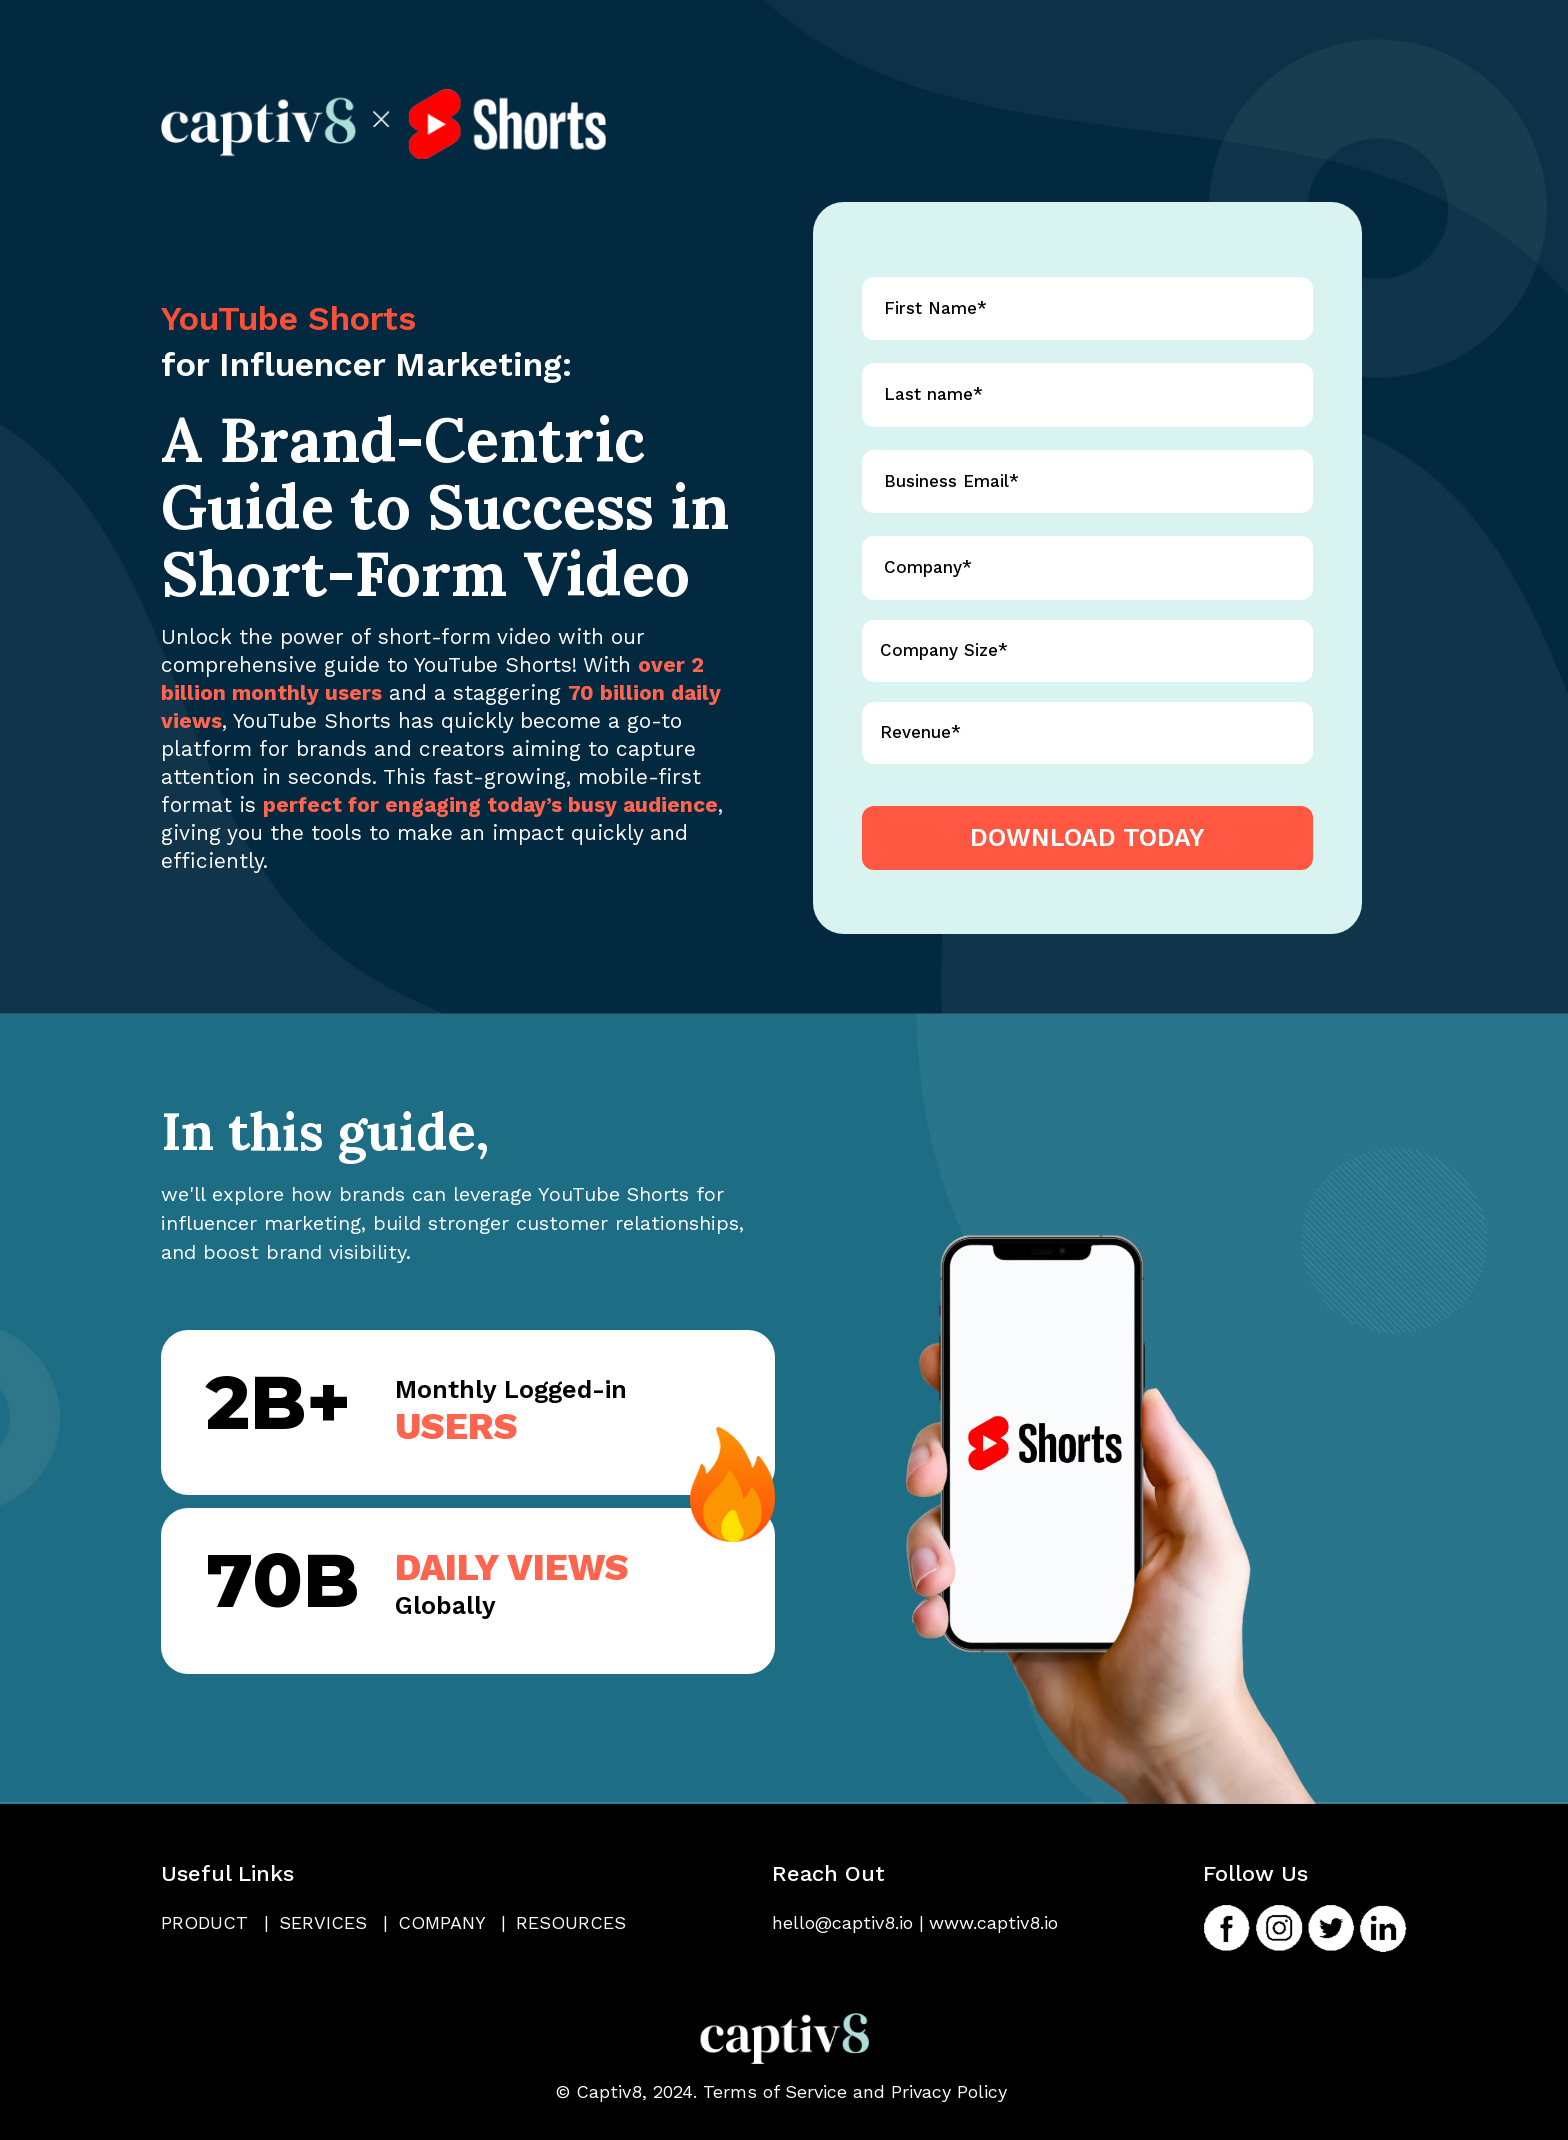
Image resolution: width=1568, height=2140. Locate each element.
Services (333, 1922)
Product (215, 1922)
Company (452, 1922)
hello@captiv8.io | (848, 1922)
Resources (571, 1922)
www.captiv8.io (993, 1922)
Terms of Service (775, 2091)
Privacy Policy (949, 2091)
